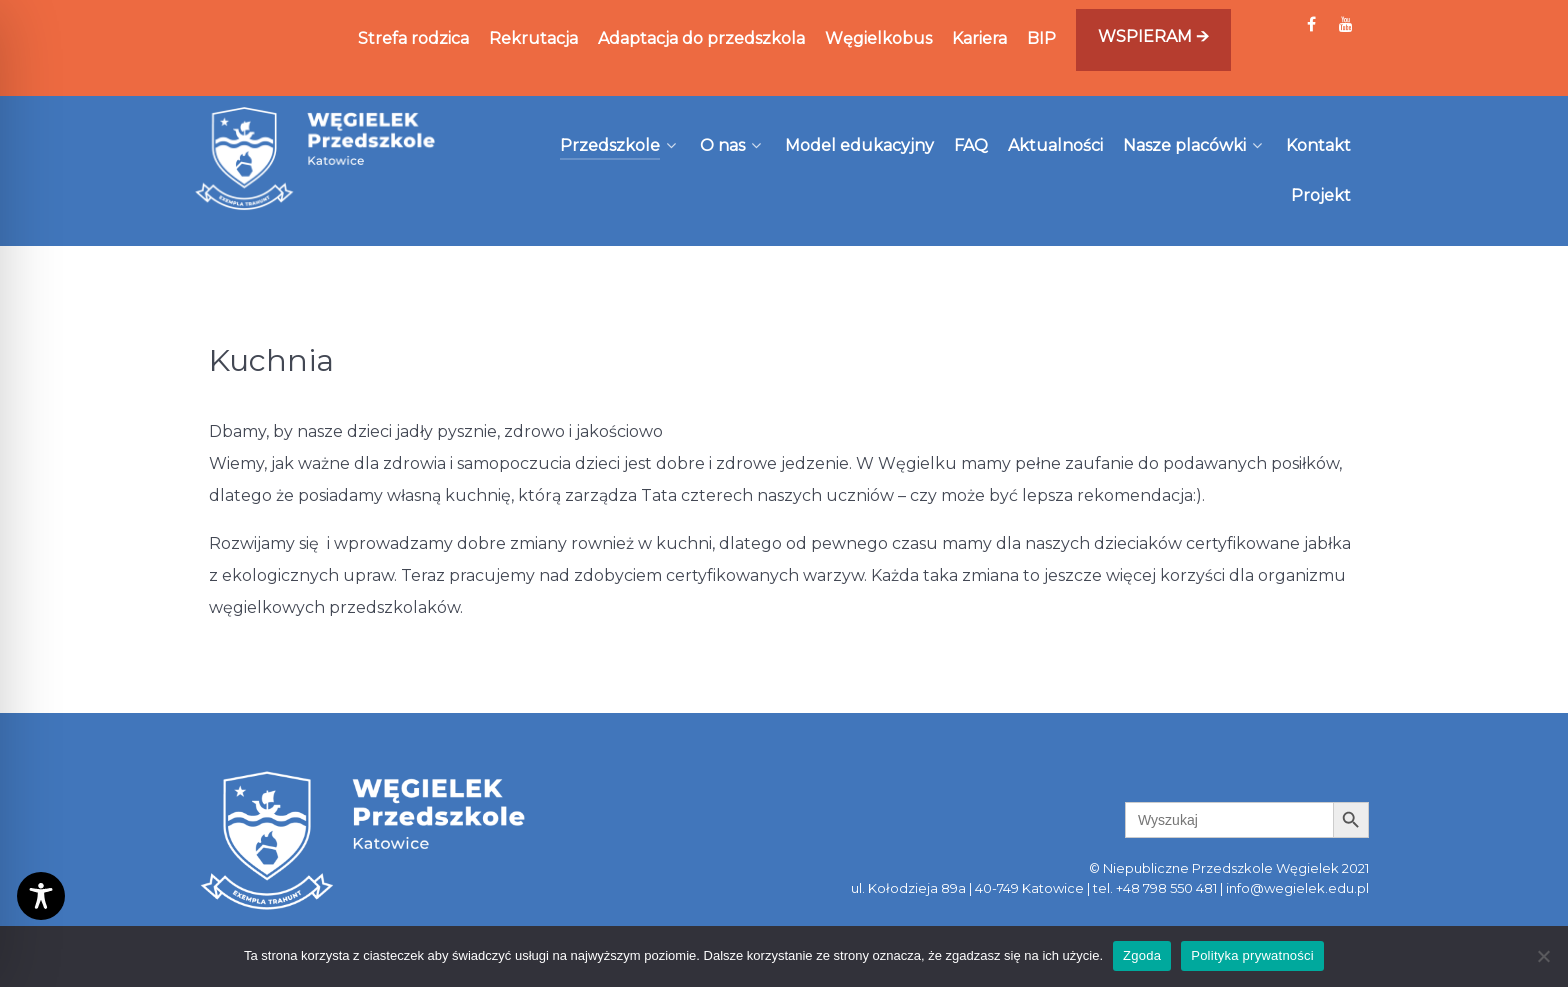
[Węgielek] (316, 158)
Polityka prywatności (1252, 955)
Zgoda (1142, 955)
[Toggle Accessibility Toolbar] (41, 896)
